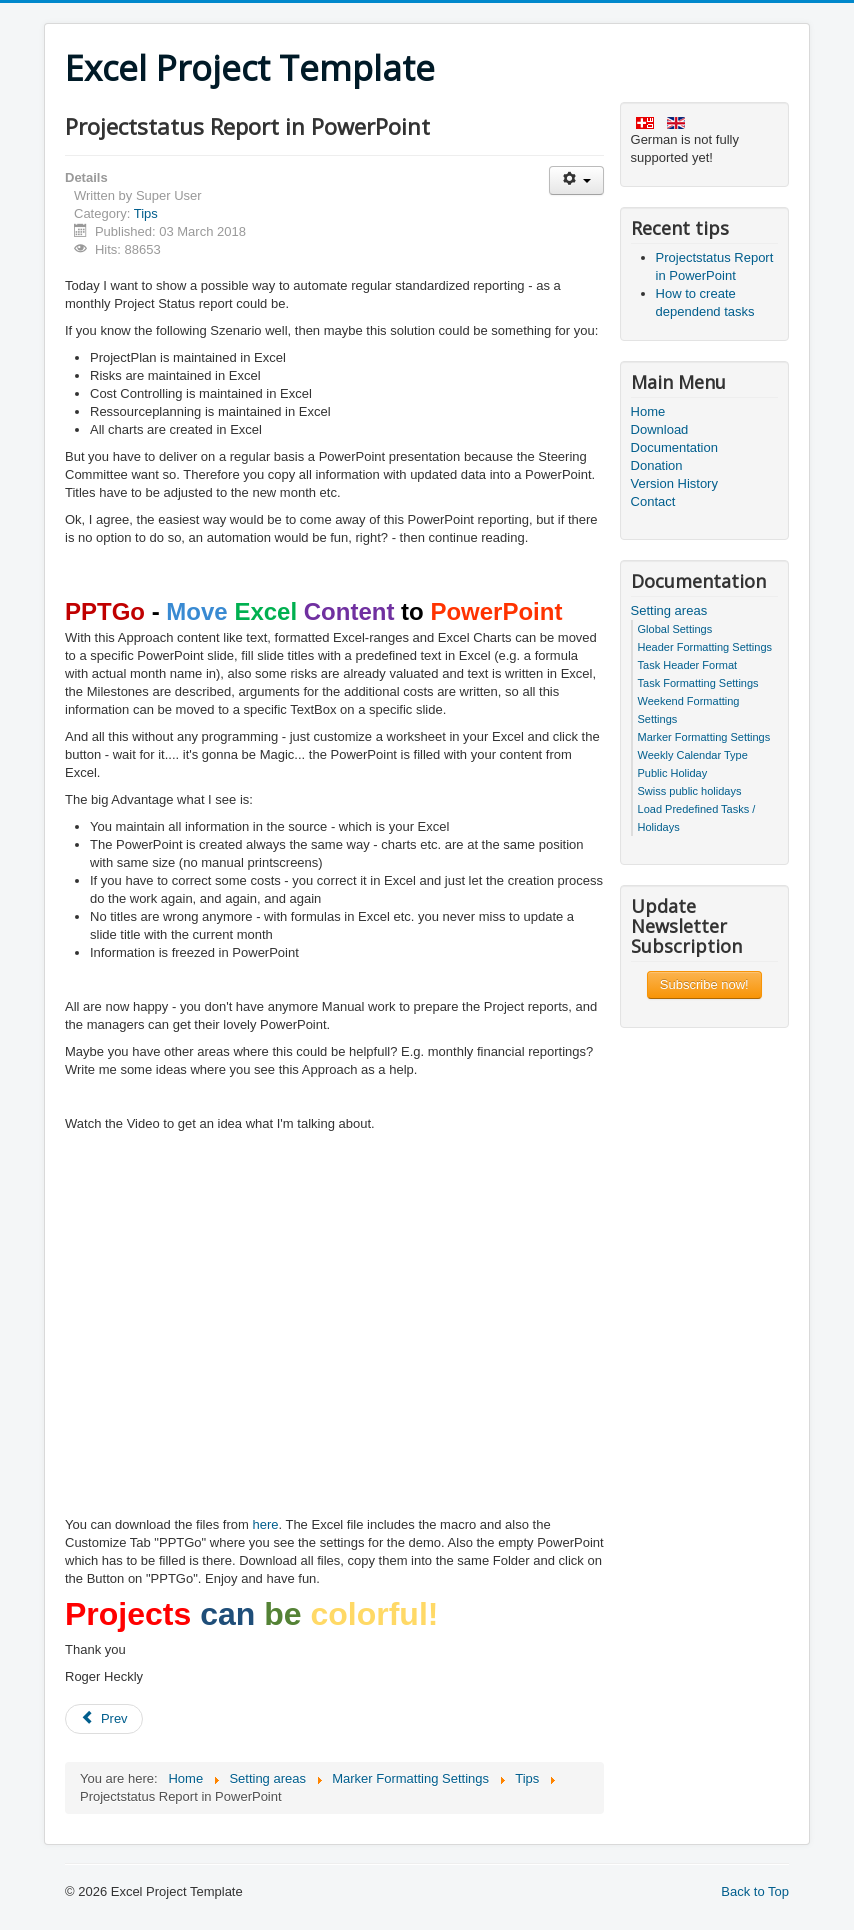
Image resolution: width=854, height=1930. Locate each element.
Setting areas (669, 610)
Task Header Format (688, 665)
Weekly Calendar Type (693, 755)
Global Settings (675, 629)
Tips (146, 213)
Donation (657, 465)
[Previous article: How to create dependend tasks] (104, 1719)
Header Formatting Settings (705, 647)
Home (648, 411)
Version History (674, 483)
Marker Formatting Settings (704, 737)
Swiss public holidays (690, 791)
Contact (653, 501)
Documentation (674, 447)
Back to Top (755, 1891)
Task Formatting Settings (698, 683)
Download (660, 429)
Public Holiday (673, 773)
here (265, 1524)
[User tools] (576, 180)
